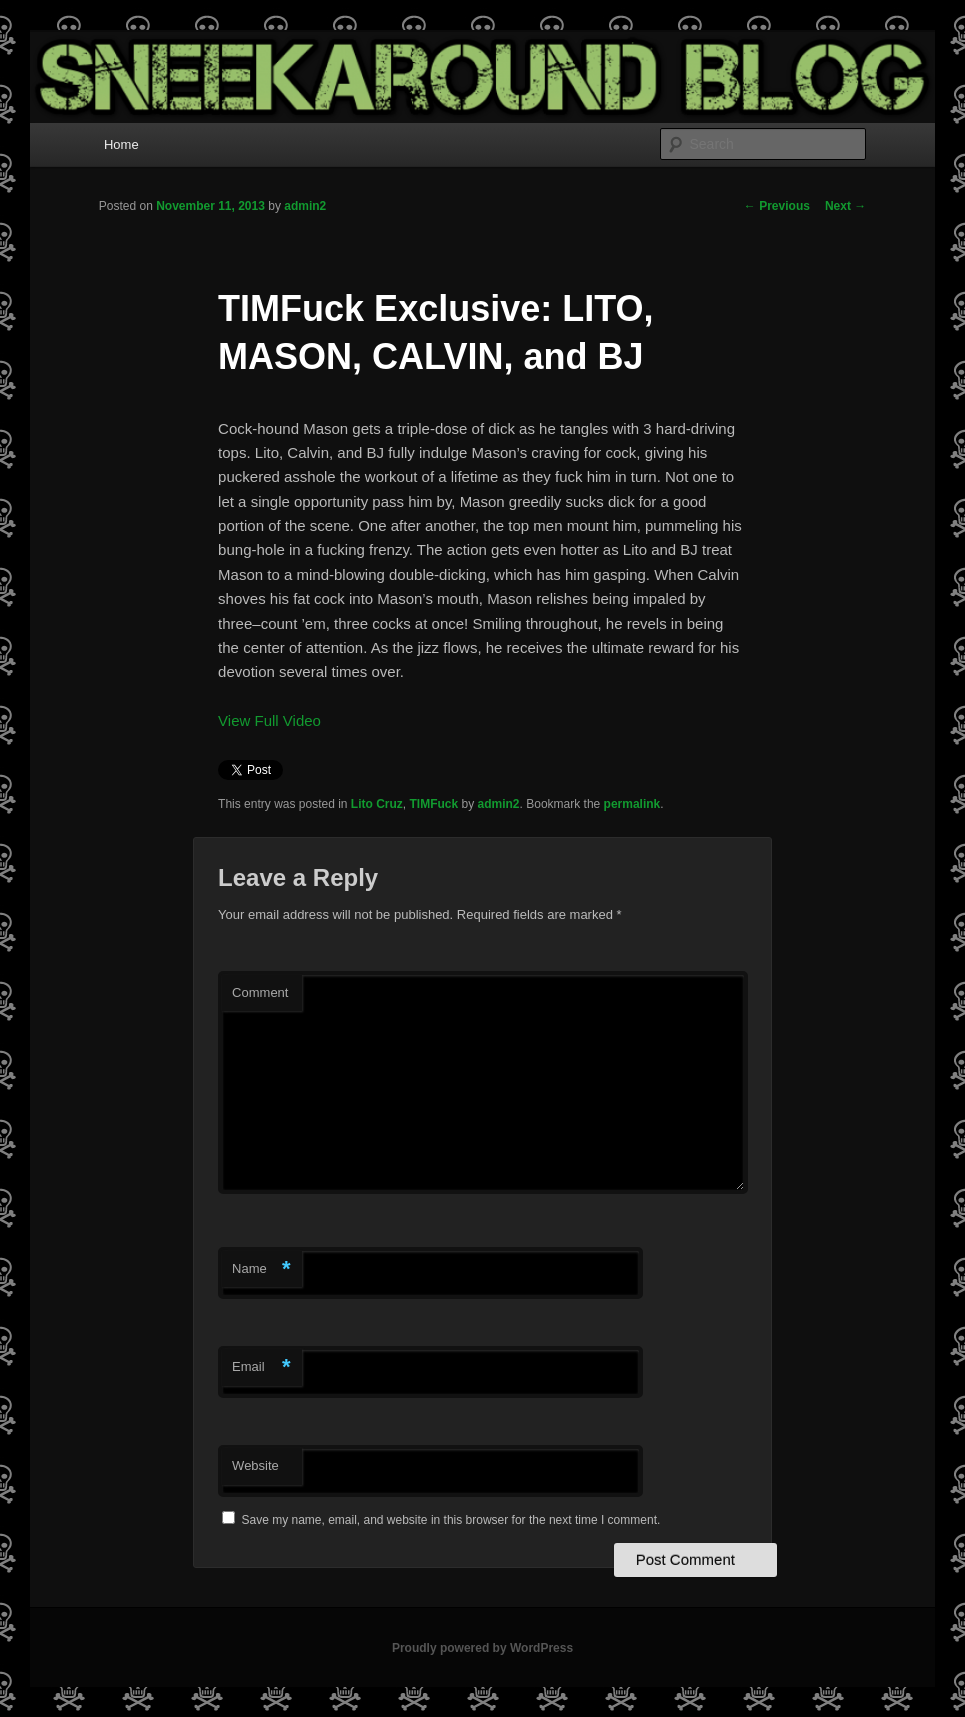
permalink (632, 804)
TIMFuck (434, 804)
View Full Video (269, 720)
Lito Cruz (377, 804)
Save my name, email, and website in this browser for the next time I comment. (450, 1520)
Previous (777, 206)
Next (845, 206)
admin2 (305, 206)
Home (121, 144)
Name (261, 1269)
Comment (260, 992)
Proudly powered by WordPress (482, 1648)
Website (255, 1465)
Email (261, 1367)
